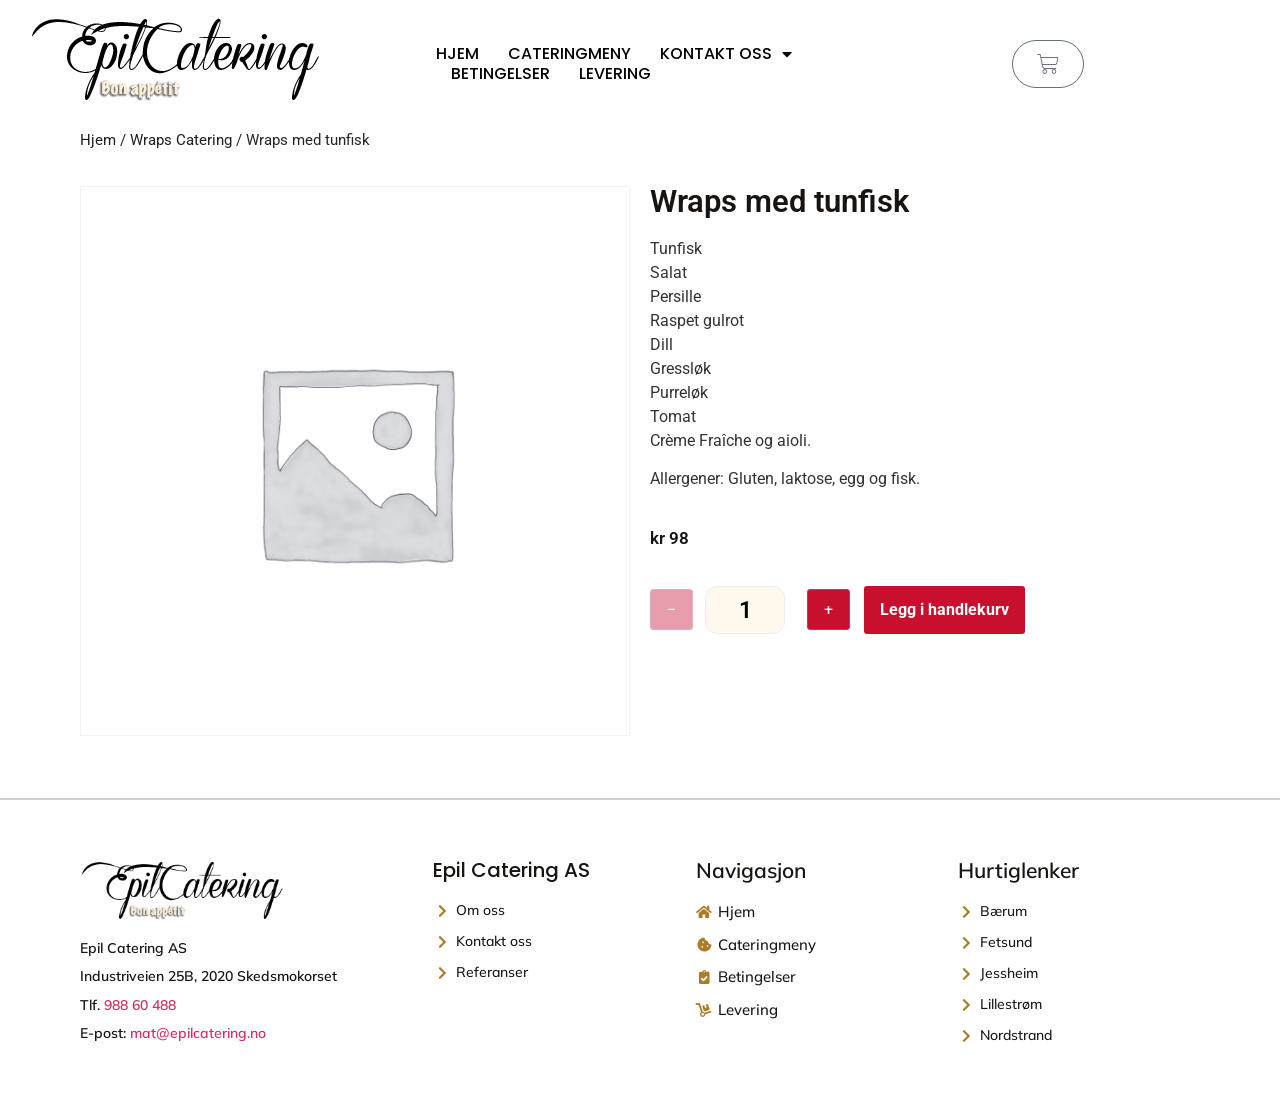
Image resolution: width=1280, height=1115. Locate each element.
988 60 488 (140, 1005)
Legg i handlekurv (944, 609)
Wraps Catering (181, 140)
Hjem (457, 54)
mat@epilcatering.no (198, 1033)
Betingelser (500, 74)
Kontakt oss (726, 54)
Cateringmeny (569, 54)
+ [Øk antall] (828, 609)
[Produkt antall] (745, 610)
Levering (615, 74)
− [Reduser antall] (671, 609)
